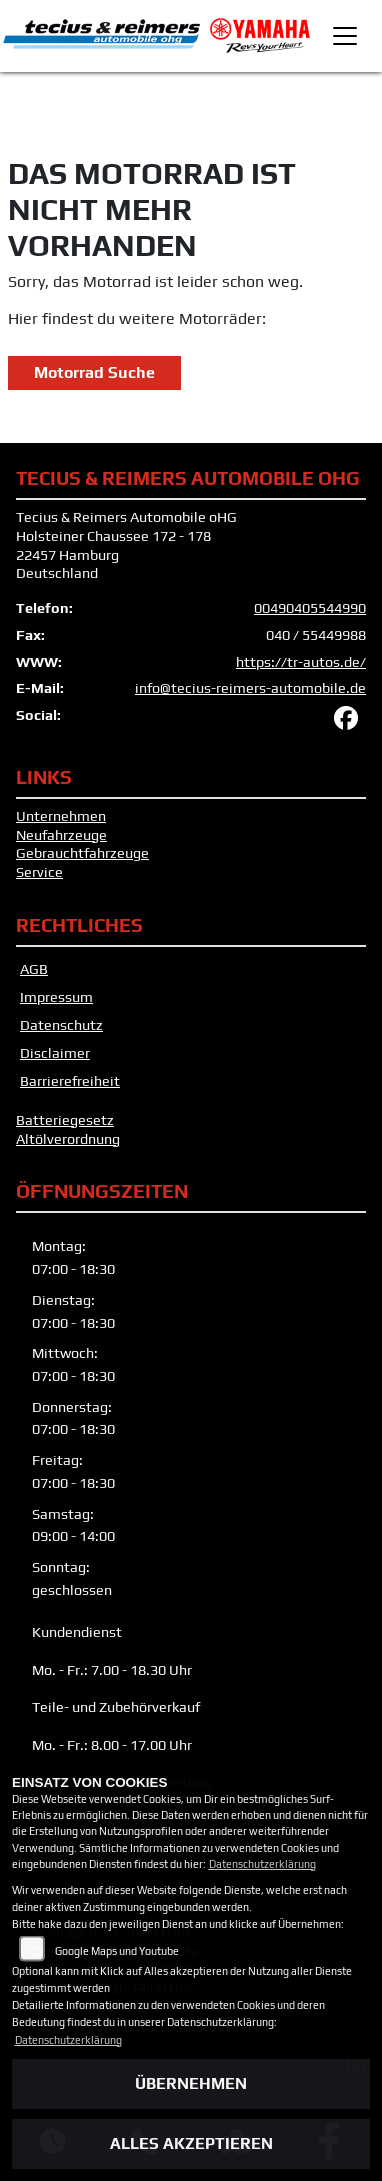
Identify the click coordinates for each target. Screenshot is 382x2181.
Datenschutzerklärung (262, 1864)
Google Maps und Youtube (117, 1951)
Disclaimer (55, 1053)
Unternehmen (61, 816)
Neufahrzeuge (61, 835)
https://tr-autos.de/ (301, 662)
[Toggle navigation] (345, 36)
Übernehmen (191, 2083)
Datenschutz (61, 1025)
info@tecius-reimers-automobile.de (250, 688)
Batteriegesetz (65, 1120)
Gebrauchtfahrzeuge (82, 853)
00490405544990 (310, 608)
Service (39, 872)
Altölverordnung (68, 1139)
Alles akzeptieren (191, 2143)
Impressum (56, 997)
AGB (34, 969)
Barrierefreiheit (70, 1081)
